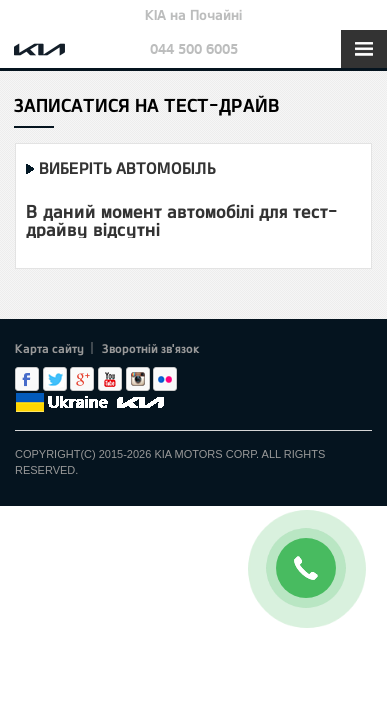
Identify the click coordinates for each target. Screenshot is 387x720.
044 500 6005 (194, 48)
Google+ (82, 379)
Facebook (27, 379)
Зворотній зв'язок (151, 348)
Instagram (138, 379)
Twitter (55, 379)
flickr (165, 379)
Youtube (110, 379)
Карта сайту (49, 348)
